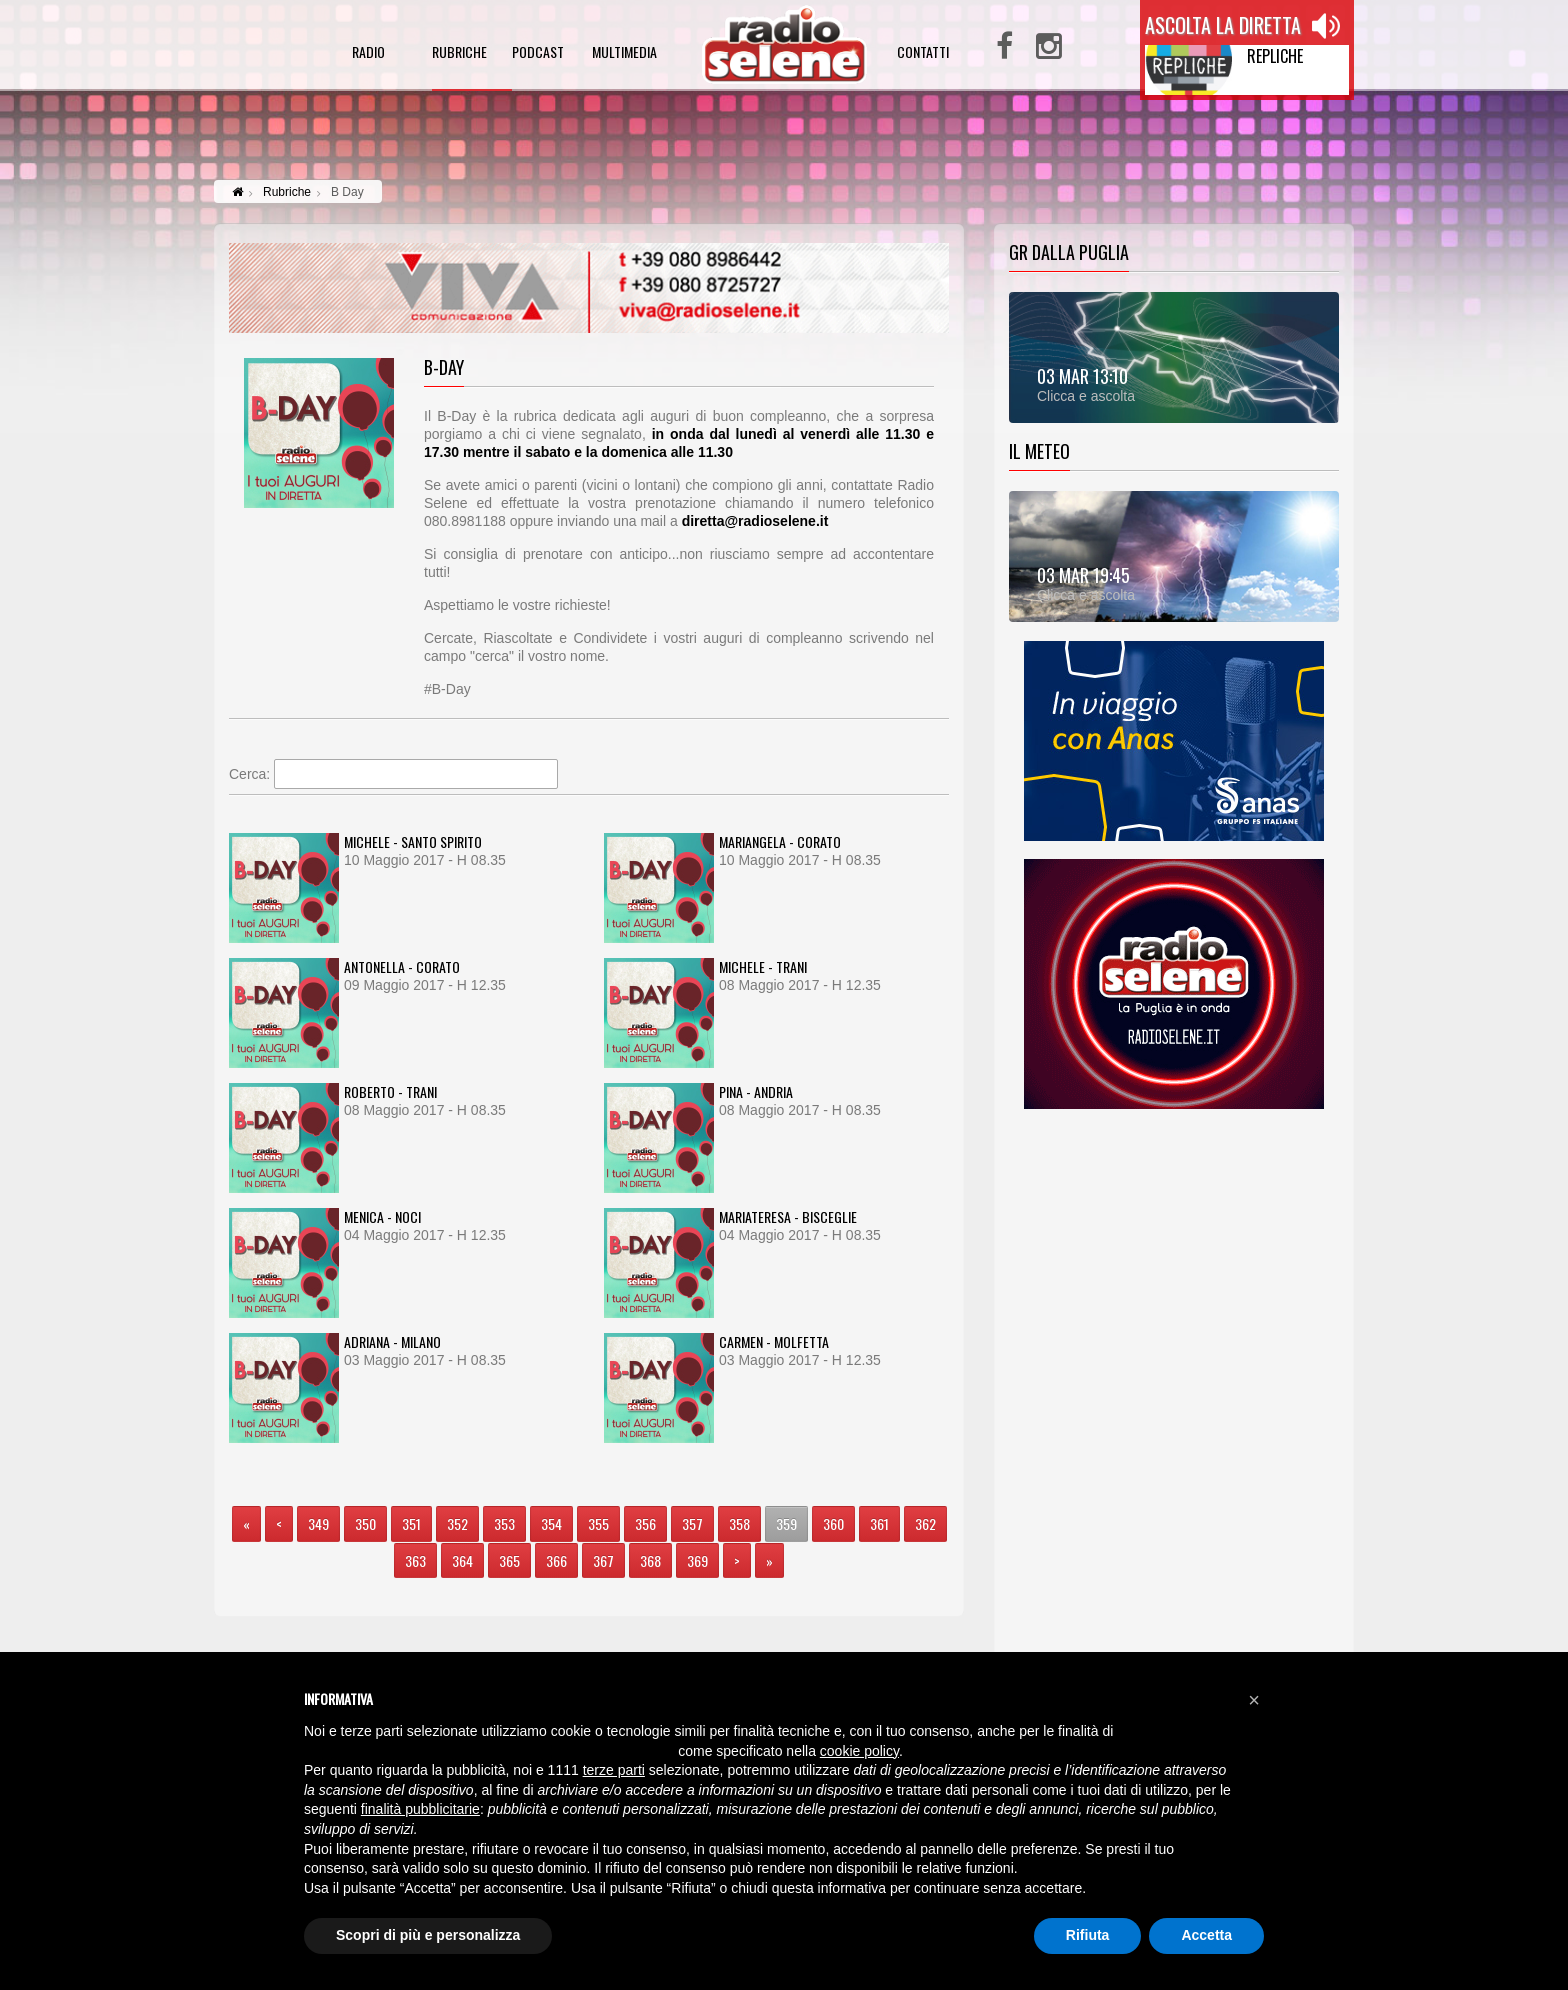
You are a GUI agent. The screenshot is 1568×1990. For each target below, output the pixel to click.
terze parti (614, 1770)
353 (504, 1523)
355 (598, 1523)
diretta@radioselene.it (755, 521)
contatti (923, 53)
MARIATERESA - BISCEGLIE (788, 1216)
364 (462, 1560)
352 (457, 1523)
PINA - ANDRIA (756, 1091)
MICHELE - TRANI (763, 966)
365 (509, 1560)
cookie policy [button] (859, 1751)
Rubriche (287, 192)
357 (692, 1523)
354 (551, 1523)
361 (879, 1523)
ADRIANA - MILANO (392, 1341)
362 (925, 1523)
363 (415, 1560)
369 (697, 1560)
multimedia (624, 53)
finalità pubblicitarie (420, 1809)
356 (645, 1523)
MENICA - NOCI (382, 1216)
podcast (538, 53)
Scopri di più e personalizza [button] (428, 1935)
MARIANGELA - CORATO (780, 841)
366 (556, 1560)
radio (368, 53)
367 (603, 1560)
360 (833, 1523)
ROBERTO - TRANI (390, 1091)
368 (650, 1560)
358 (739, 1523)
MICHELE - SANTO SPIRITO (413, 841)
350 (365, 1523)
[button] (1254, 1700)
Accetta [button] (1206, 1935)
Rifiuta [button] (1088, 1935)
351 (411, 1523)
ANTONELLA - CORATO (402, 966)
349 (318, 1523)
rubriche (459, 53)
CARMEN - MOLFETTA (774, 1341)
